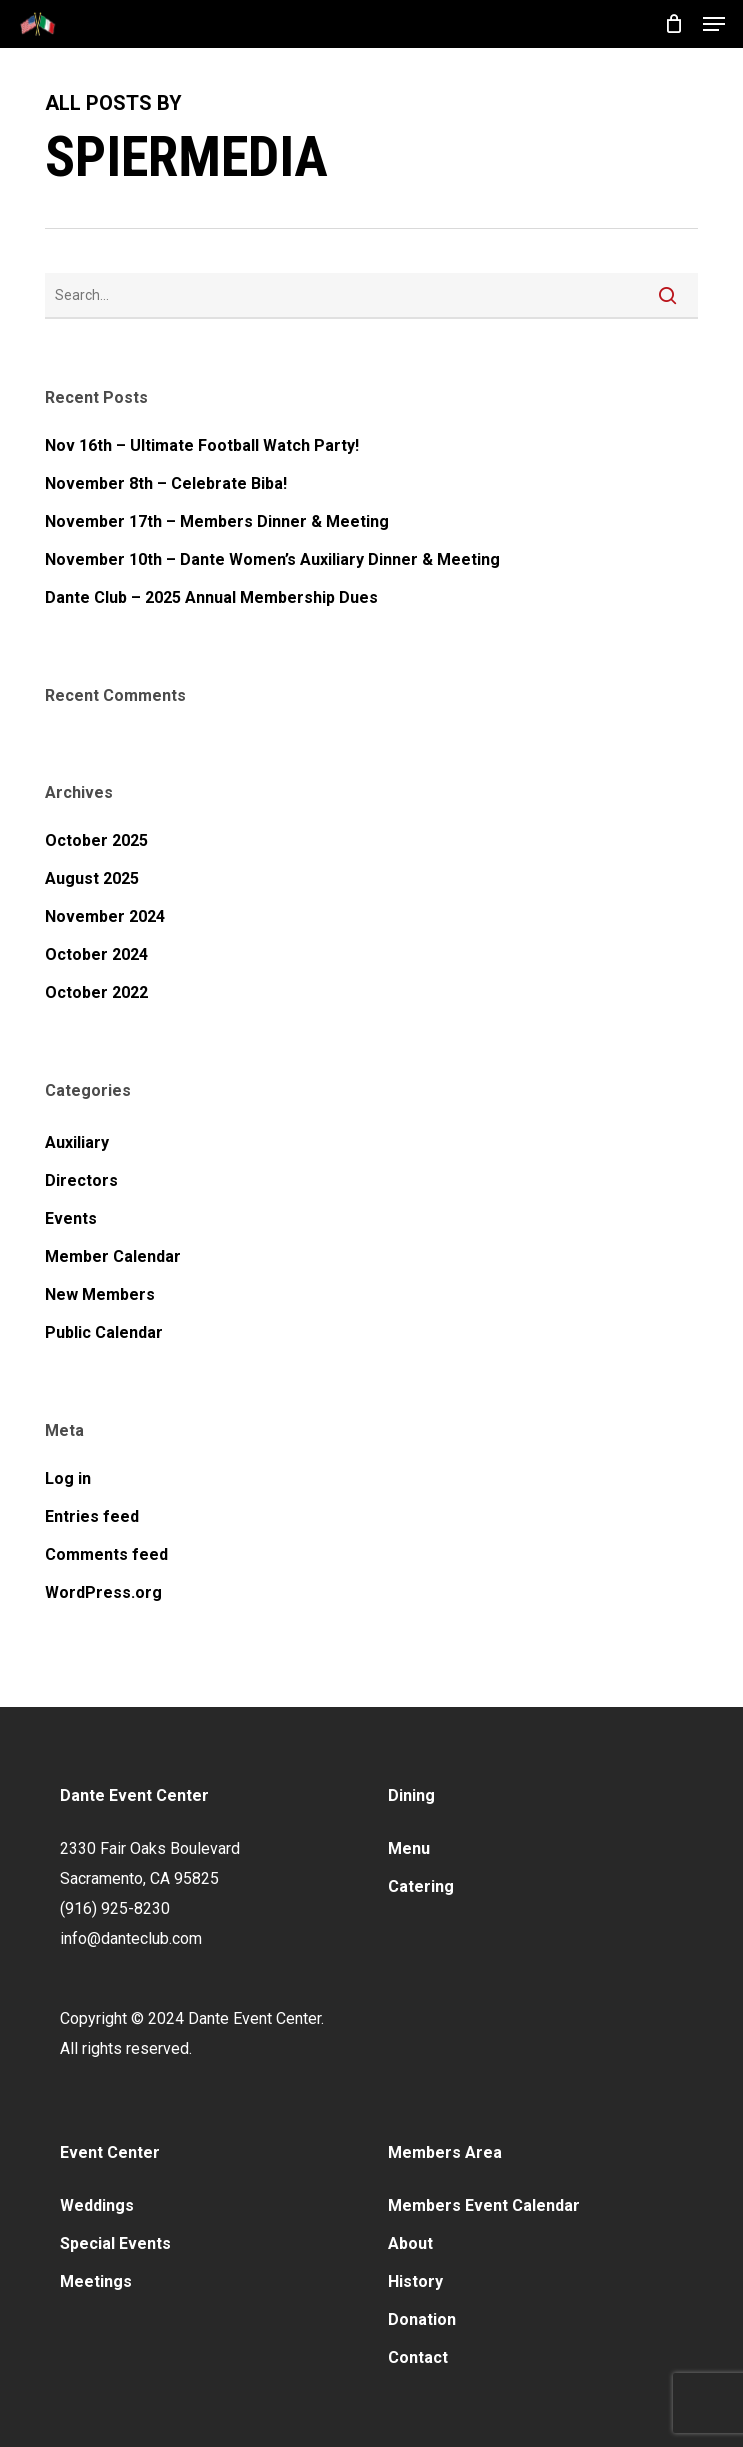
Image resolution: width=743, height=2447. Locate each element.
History (415, 2281)
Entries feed (92, 1516)
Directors (81, 1180)
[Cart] (673, 24)
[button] (714, 24)
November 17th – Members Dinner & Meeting (217, 521)
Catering (421, 1886)
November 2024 (105, 916)
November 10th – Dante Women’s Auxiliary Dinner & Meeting (272, 559)
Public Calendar (104, 1332)
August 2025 (92, 878)
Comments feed (106, 1554)
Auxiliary (77, 1142)
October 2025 (96, 840)
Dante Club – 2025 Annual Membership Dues (211, 597)
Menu (409, 1848)
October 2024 (96, 954)
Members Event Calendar (484, 2205)
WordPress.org (103, 1592)
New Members (100, 1294)
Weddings (97, 2205)
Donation (422, 2319)
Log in (68, 1478)
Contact (418, 2357)
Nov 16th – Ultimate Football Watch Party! (202, 445)
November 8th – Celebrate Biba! (166, 483)
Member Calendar (113, 1256)
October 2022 (96, 992)
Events (71, 1218)
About (410, 2243)
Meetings (96, 2281)
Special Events (115, 2243)
